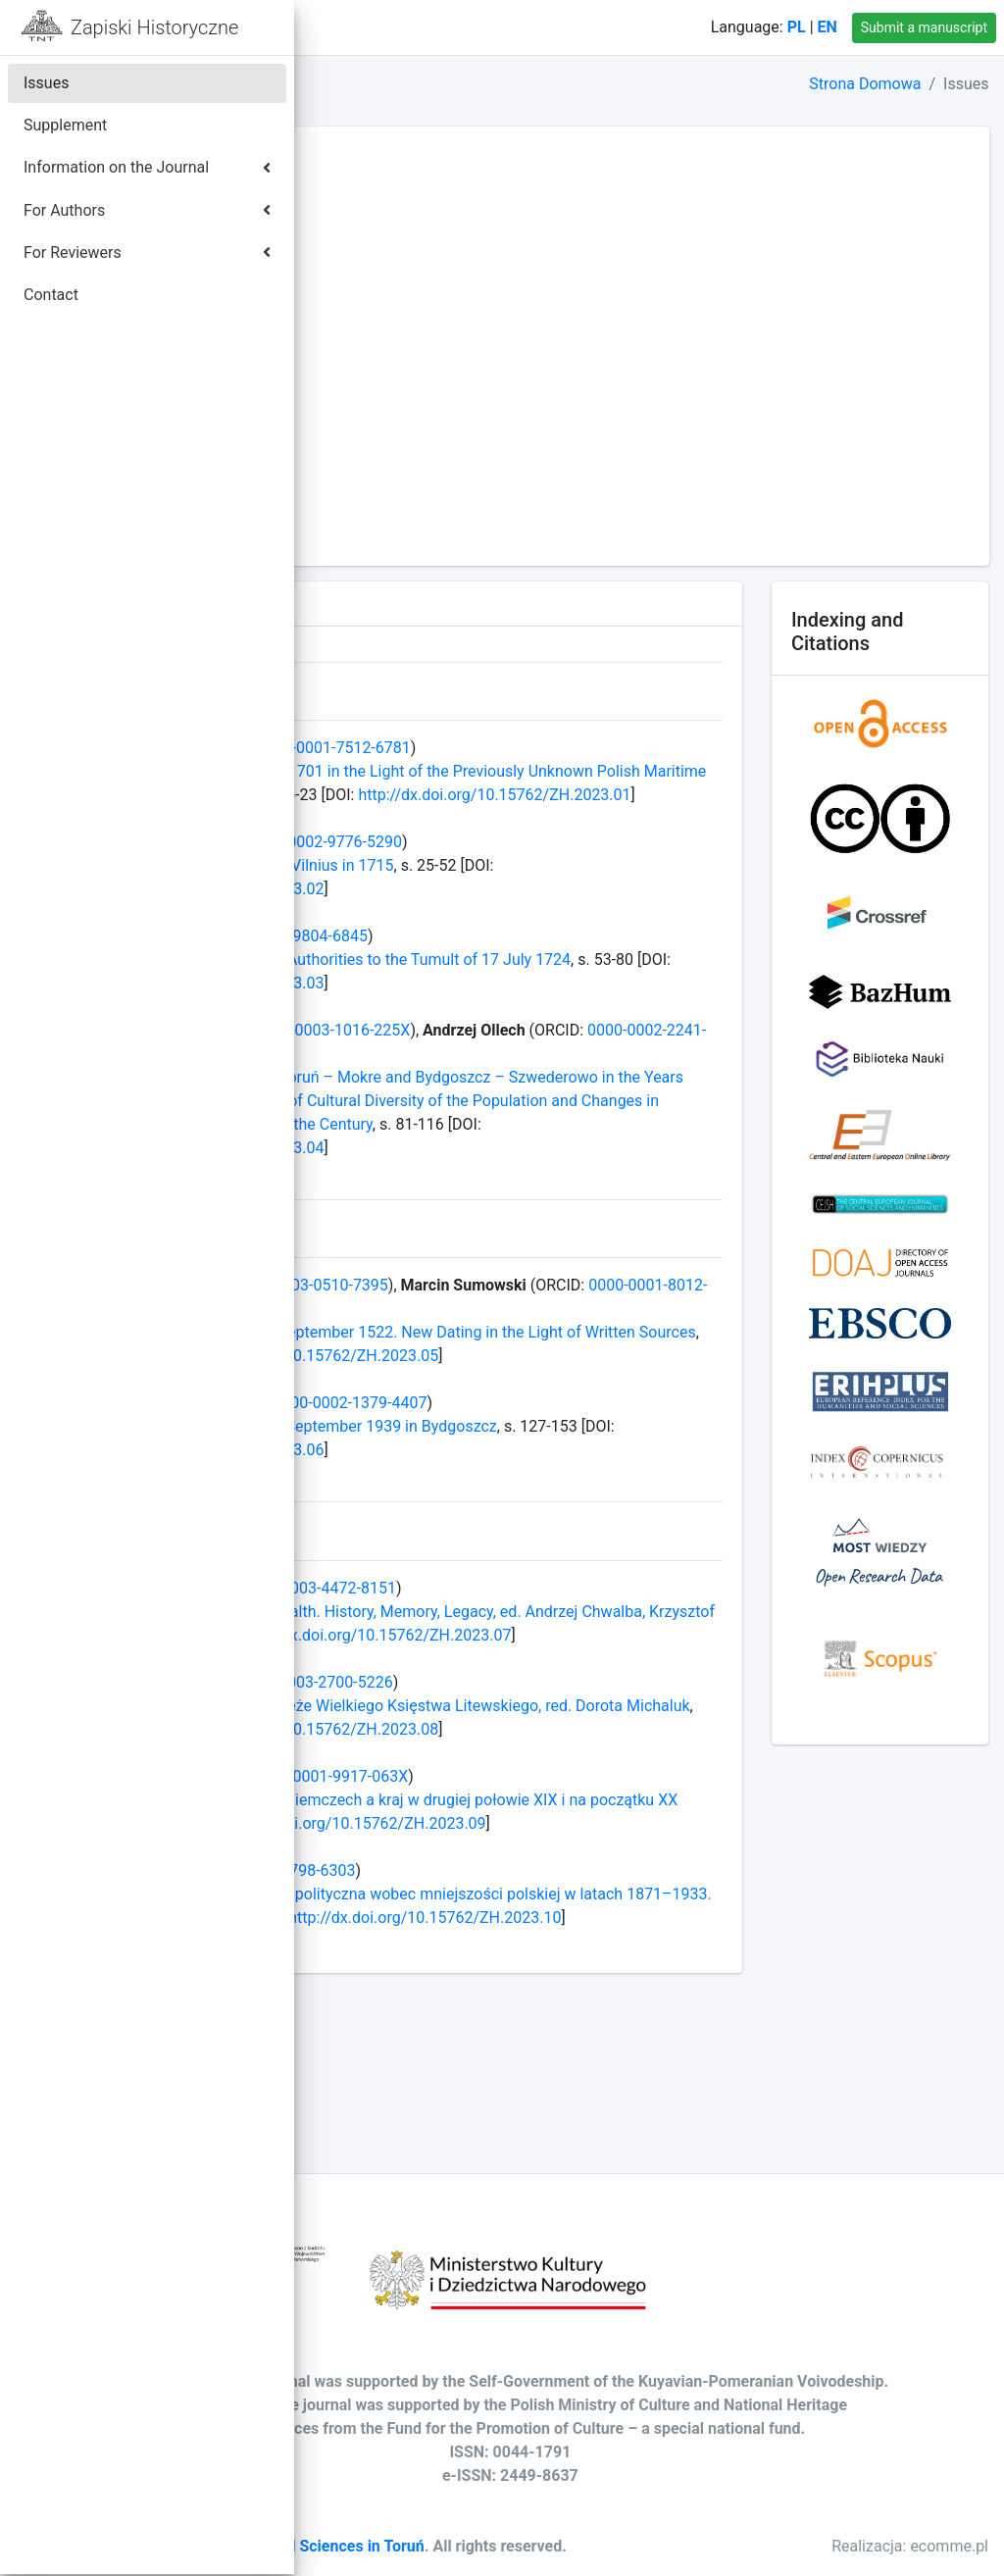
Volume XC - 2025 (391, 181)
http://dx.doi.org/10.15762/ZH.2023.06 (579, 1520)
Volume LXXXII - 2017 (404, 369)
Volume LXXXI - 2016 (403, 392)
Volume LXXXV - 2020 (405, 298)
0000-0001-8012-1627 (541, 1355)
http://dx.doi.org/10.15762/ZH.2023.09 (465, 1964)
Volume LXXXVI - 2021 (407, 275)
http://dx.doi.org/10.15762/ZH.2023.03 (636, 1006)
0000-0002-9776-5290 (602, 865)
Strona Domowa (865, 84)
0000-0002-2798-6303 (556, 2011)
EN (827, 27)
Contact (503, 27)
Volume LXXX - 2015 (400, 416)
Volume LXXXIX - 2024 (407, 204)
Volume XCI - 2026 (393, 157)
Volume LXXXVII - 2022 (409, 251)
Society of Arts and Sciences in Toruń (570, 2524)
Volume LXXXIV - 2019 (407, 322)
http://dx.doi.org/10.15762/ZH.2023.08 (465, 1847)
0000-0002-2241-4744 (512, 1077)
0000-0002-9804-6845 (568, 959)
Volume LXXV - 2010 (400, 534)
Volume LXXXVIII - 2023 (412, 228)
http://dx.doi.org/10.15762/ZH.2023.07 (465, 1729)
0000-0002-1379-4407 (628, 1473)
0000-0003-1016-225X (609, 1053)
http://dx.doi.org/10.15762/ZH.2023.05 (465, 1426)
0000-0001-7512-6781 (611, 747)
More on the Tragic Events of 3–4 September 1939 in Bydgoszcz (552, 1497)
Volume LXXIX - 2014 (403, 439)
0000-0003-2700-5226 (594, 1776)
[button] (324, 27)
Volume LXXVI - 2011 (403, 510)
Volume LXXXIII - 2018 (406, 345)
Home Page (403, 27)
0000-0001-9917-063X (607, 1894)
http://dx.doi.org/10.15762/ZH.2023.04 (465, 1195)
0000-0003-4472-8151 (597, 1658)
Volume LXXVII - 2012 (404, 487)
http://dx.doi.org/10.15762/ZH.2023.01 (615, 818)
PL (796, 27)
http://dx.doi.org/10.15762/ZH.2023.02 (465, 912)
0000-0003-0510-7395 (589, 1332)
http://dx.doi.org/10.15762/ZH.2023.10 (465, 2082)
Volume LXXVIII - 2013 (407, 463)
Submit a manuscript (924, 27)
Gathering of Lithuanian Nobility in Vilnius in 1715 (500, 889)
